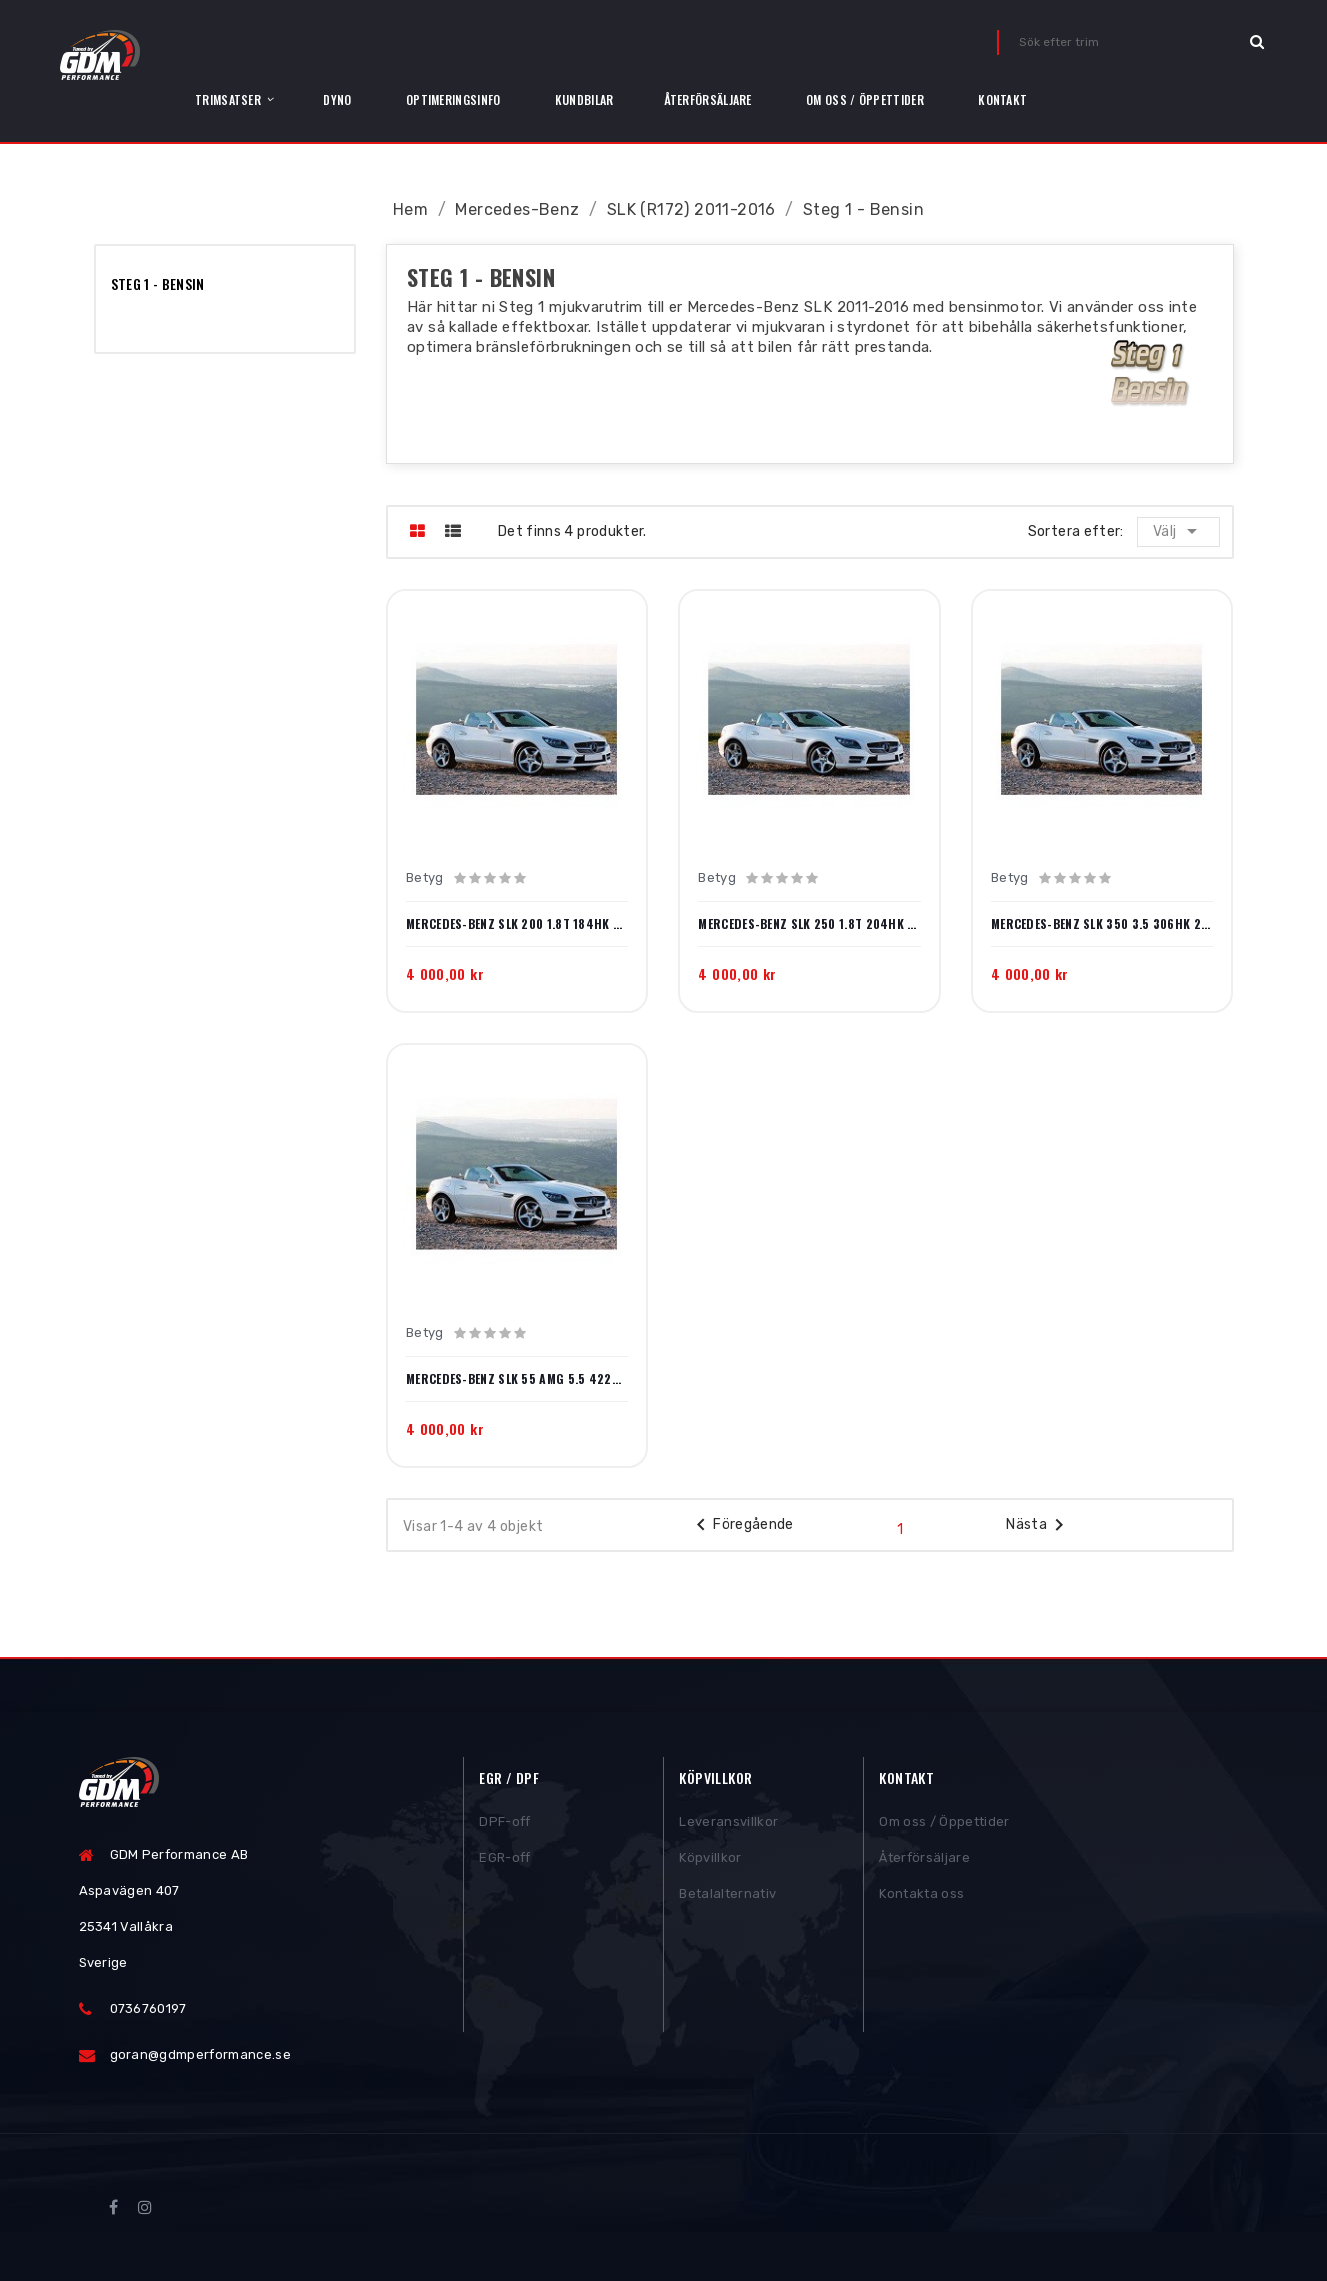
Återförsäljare (924, 1862)
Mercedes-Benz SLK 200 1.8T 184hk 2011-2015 (517, 924)
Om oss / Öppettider (944, 1826)
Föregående (741, 1525)
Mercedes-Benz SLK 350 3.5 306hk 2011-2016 (1102, 924)
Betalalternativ (727, 1898)
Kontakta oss (921, 1898)
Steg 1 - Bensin (158, 283)
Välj (1179, 531)
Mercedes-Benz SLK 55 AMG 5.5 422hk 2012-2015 (517, 1379)
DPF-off (504, 1826)
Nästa (1038, 1525)
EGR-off (504, 1862)
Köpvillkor (710, 1862)
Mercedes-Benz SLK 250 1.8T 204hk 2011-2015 (809, 924)
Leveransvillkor (728, 1826)
